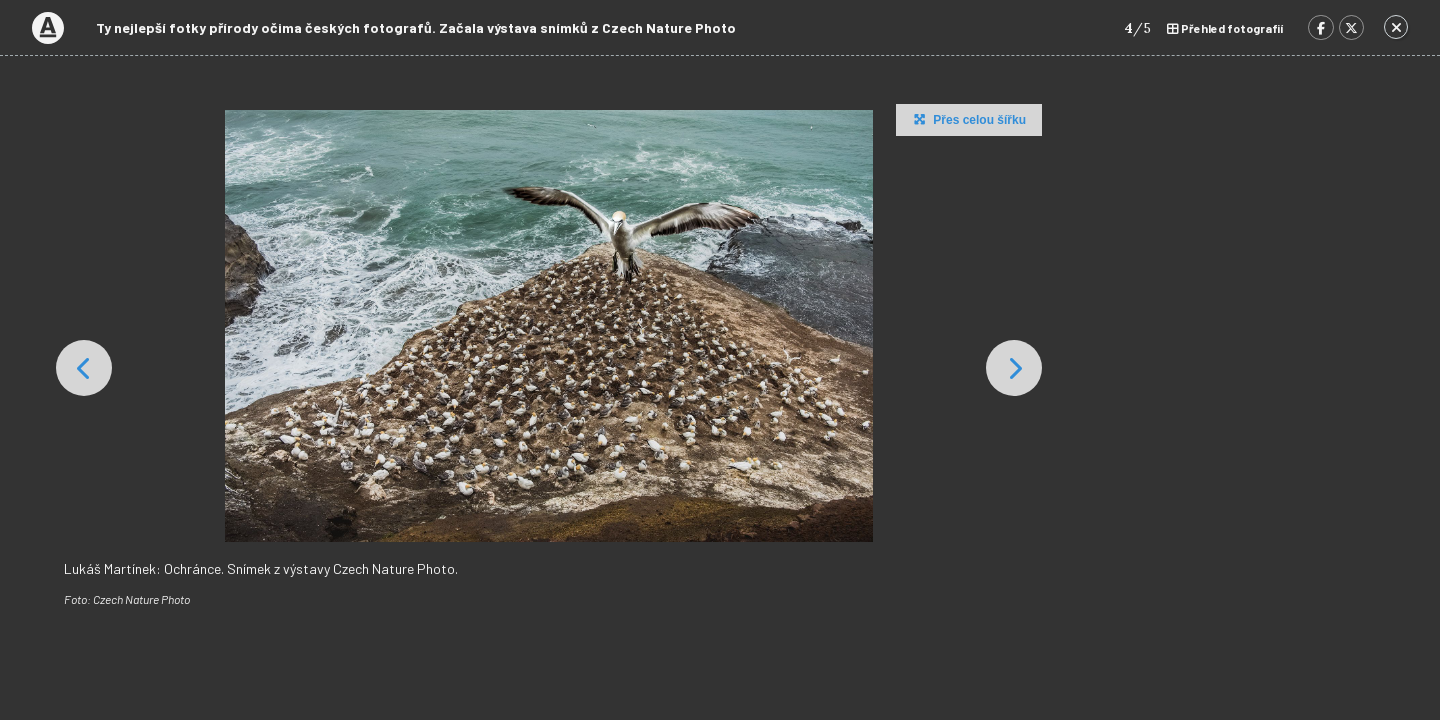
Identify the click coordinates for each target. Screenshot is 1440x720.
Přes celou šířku (967, 119)
